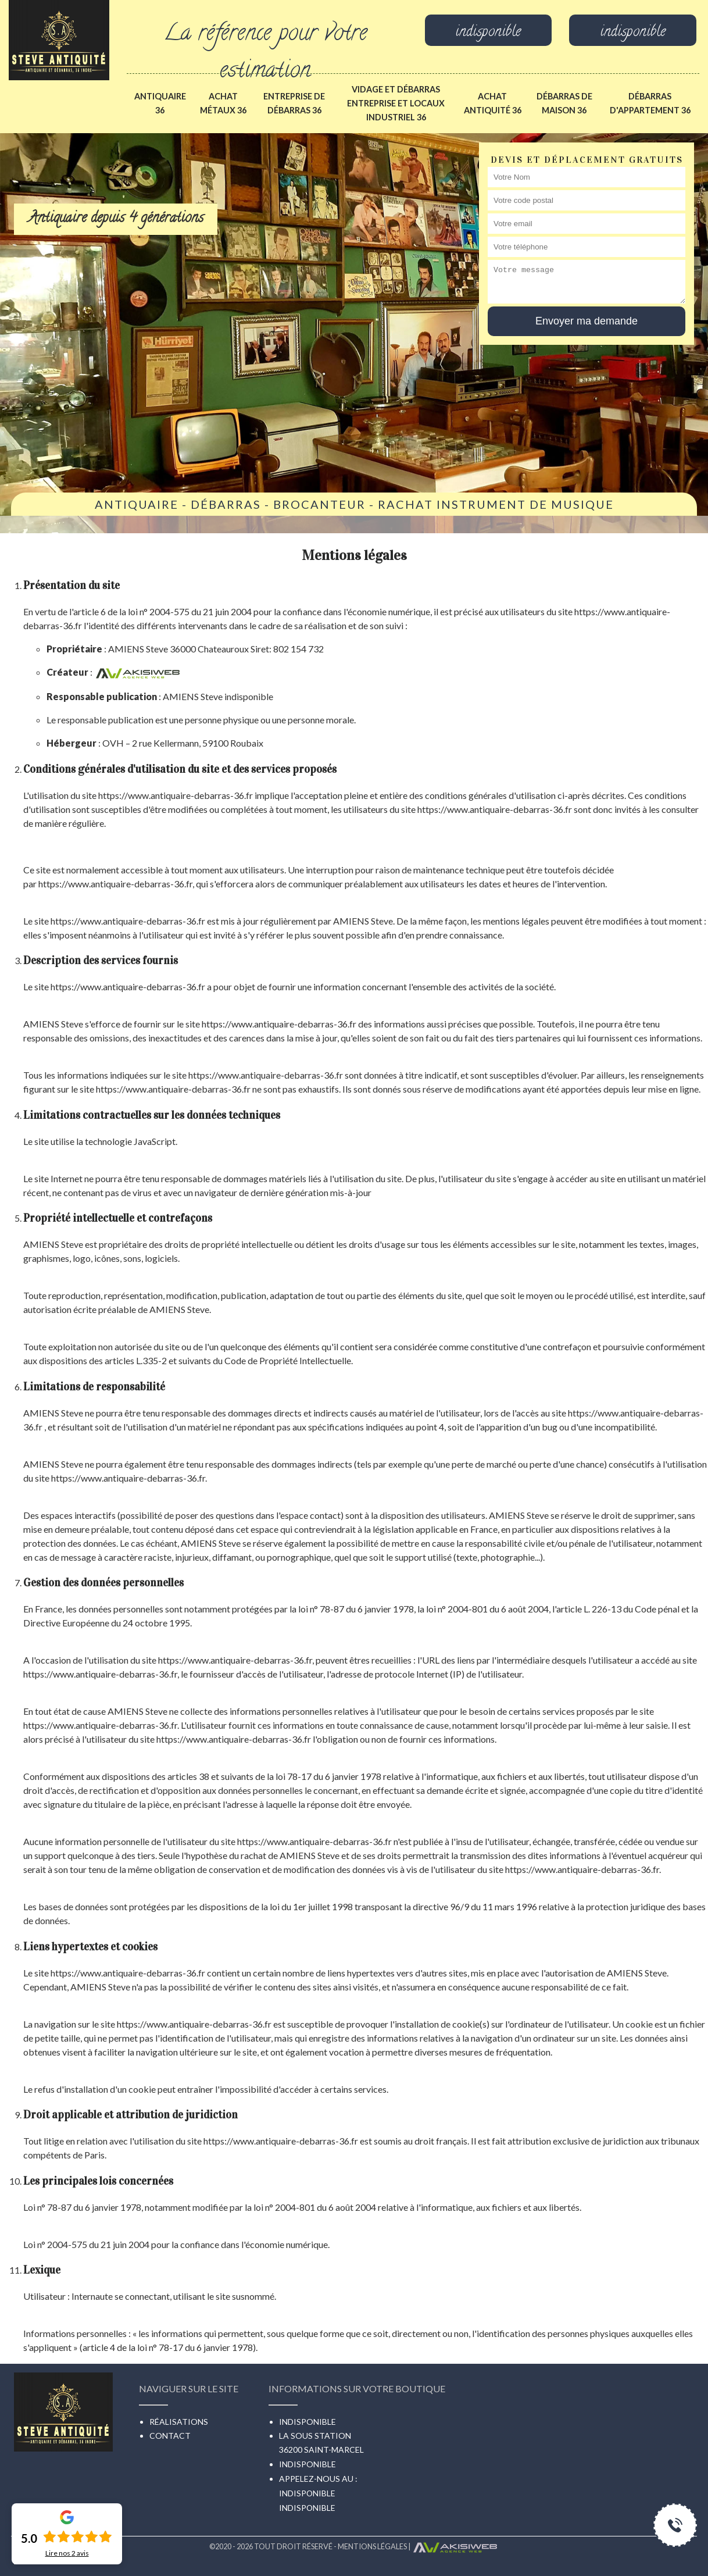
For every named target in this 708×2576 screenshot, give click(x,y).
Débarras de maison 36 (564, 103)
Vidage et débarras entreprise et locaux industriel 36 (396, 103)
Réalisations (178, 2422)
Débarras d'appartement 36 (650, 103)
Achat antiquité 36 (492, 103)
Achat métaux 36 (223, 103)
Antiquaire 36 (160, 103)
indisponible (488, 33)
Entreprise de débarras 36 (294, 103)
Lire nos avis (67, 2553)
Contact (170, 2436)
